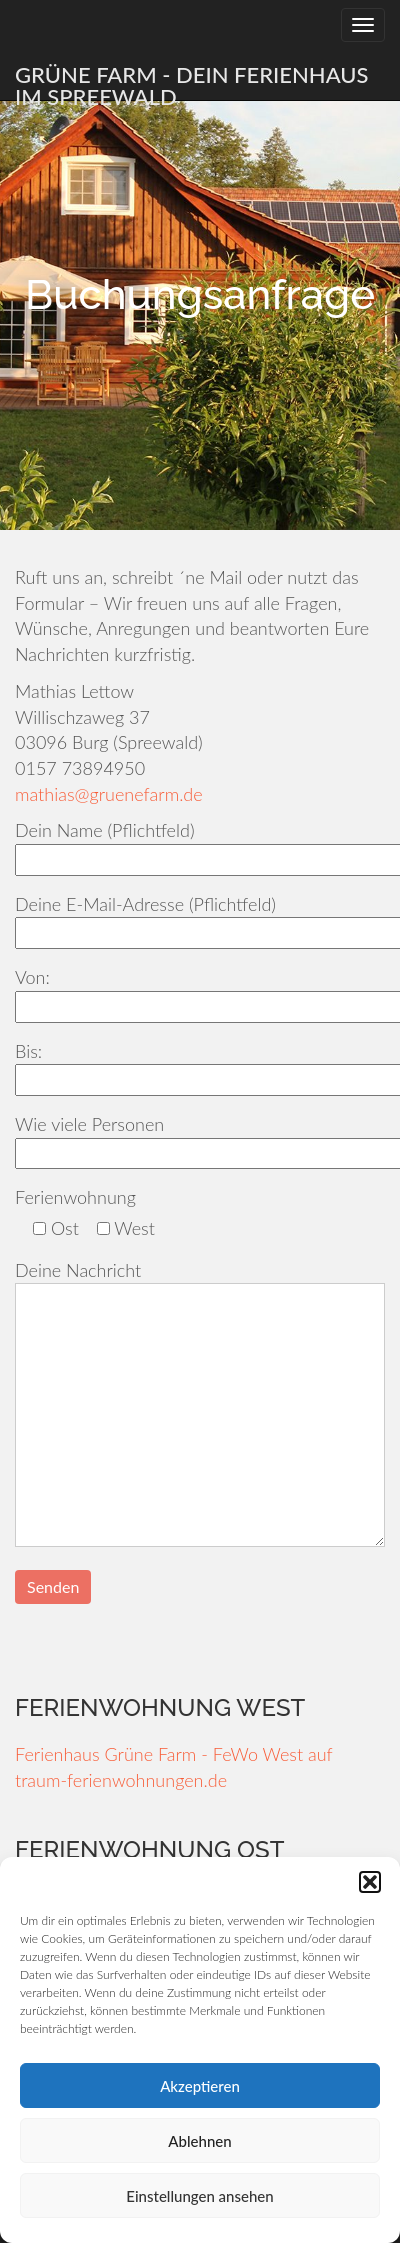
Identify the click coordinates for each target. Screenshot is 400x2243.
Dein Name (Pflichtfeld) (200, 844)
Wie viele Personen (200, 1138)
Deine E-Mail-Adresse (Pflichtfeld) (200, 918)
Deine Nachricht (200, 1405)
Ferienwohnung (75, 1197)
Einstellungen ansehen (199, 2196)
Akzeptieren (200, 2086)
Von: (200, 991)
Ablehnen (199, 2141)
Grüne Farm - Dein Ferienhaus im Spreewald (191, 80)
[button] (370, 1882)
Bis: (200, 1065)
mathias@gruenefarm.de (109, 794)
